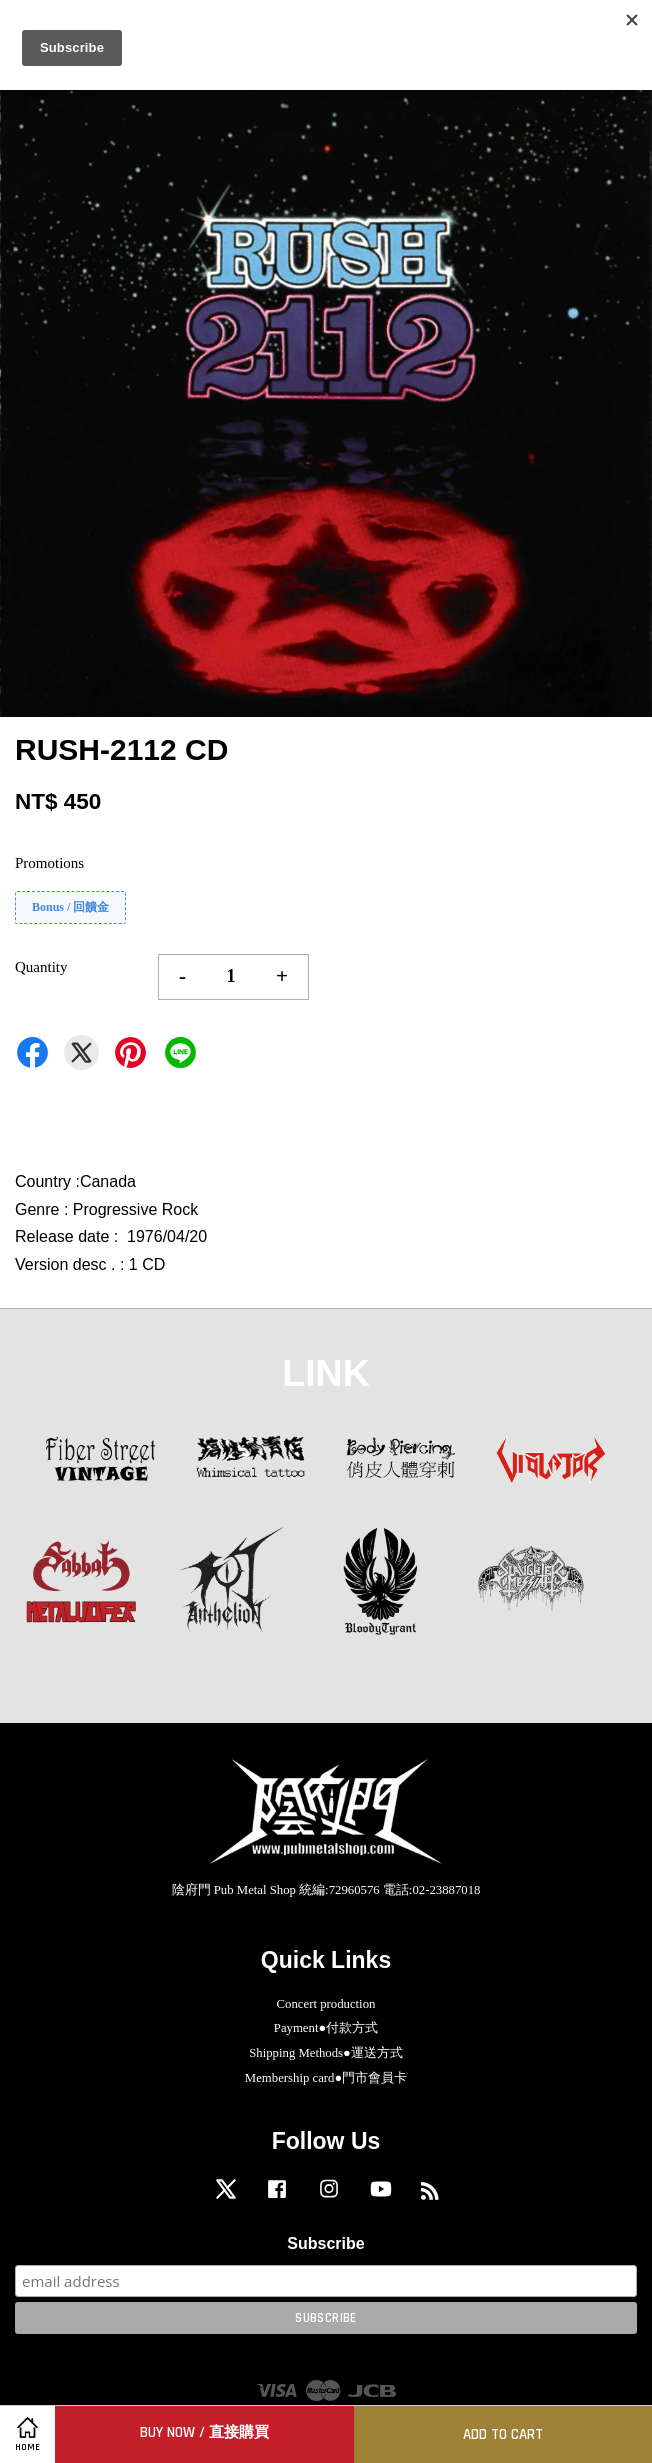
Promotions (49, 863)
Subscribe (325, 2243)
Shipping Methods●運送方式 (326, 2053)
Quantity (41, 967)
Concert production (326, 2004)
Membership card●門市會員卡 (326, 2078)
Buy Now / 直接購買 (204, 2432)
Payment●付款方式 (326, 2028)
